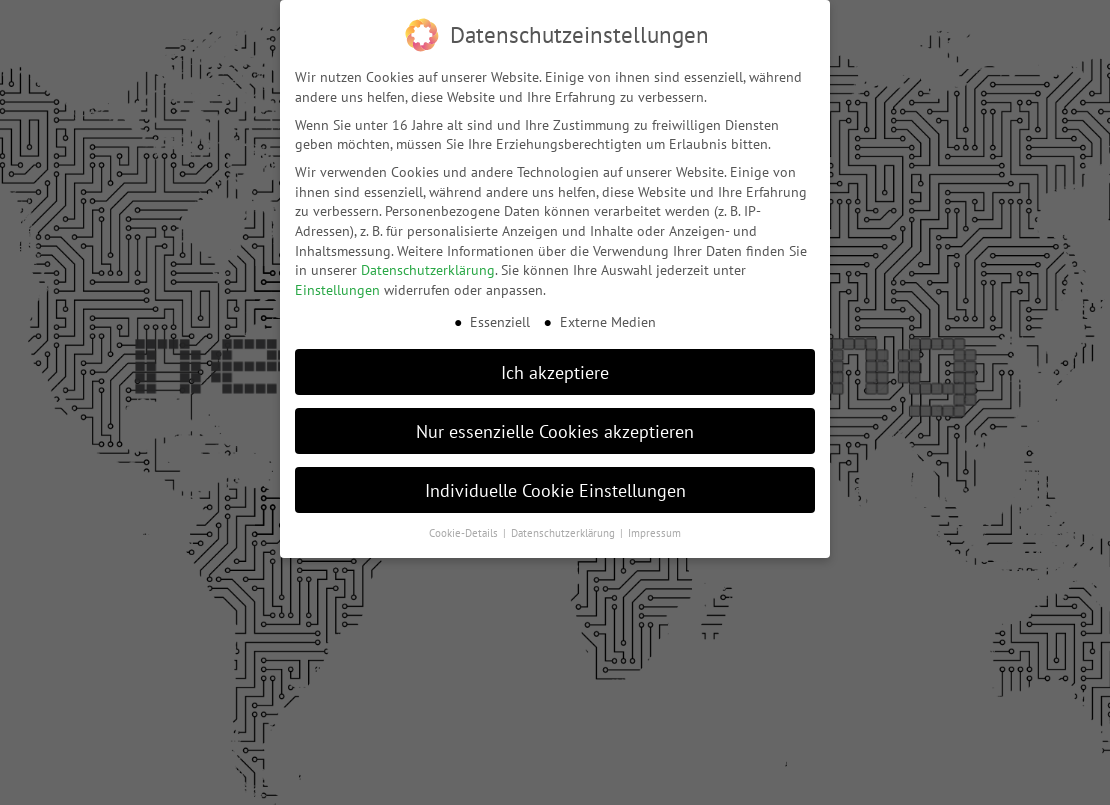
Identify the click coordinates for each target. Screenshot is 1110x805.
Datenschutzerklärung (428, 267)
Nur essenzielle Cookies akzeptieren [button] (555, 427)
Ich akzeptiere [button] (555, 368)
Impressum (654, 530)
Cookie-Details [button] (465, 530)
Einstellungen (337, 287)
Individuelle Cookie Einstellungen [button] (555, 486)
